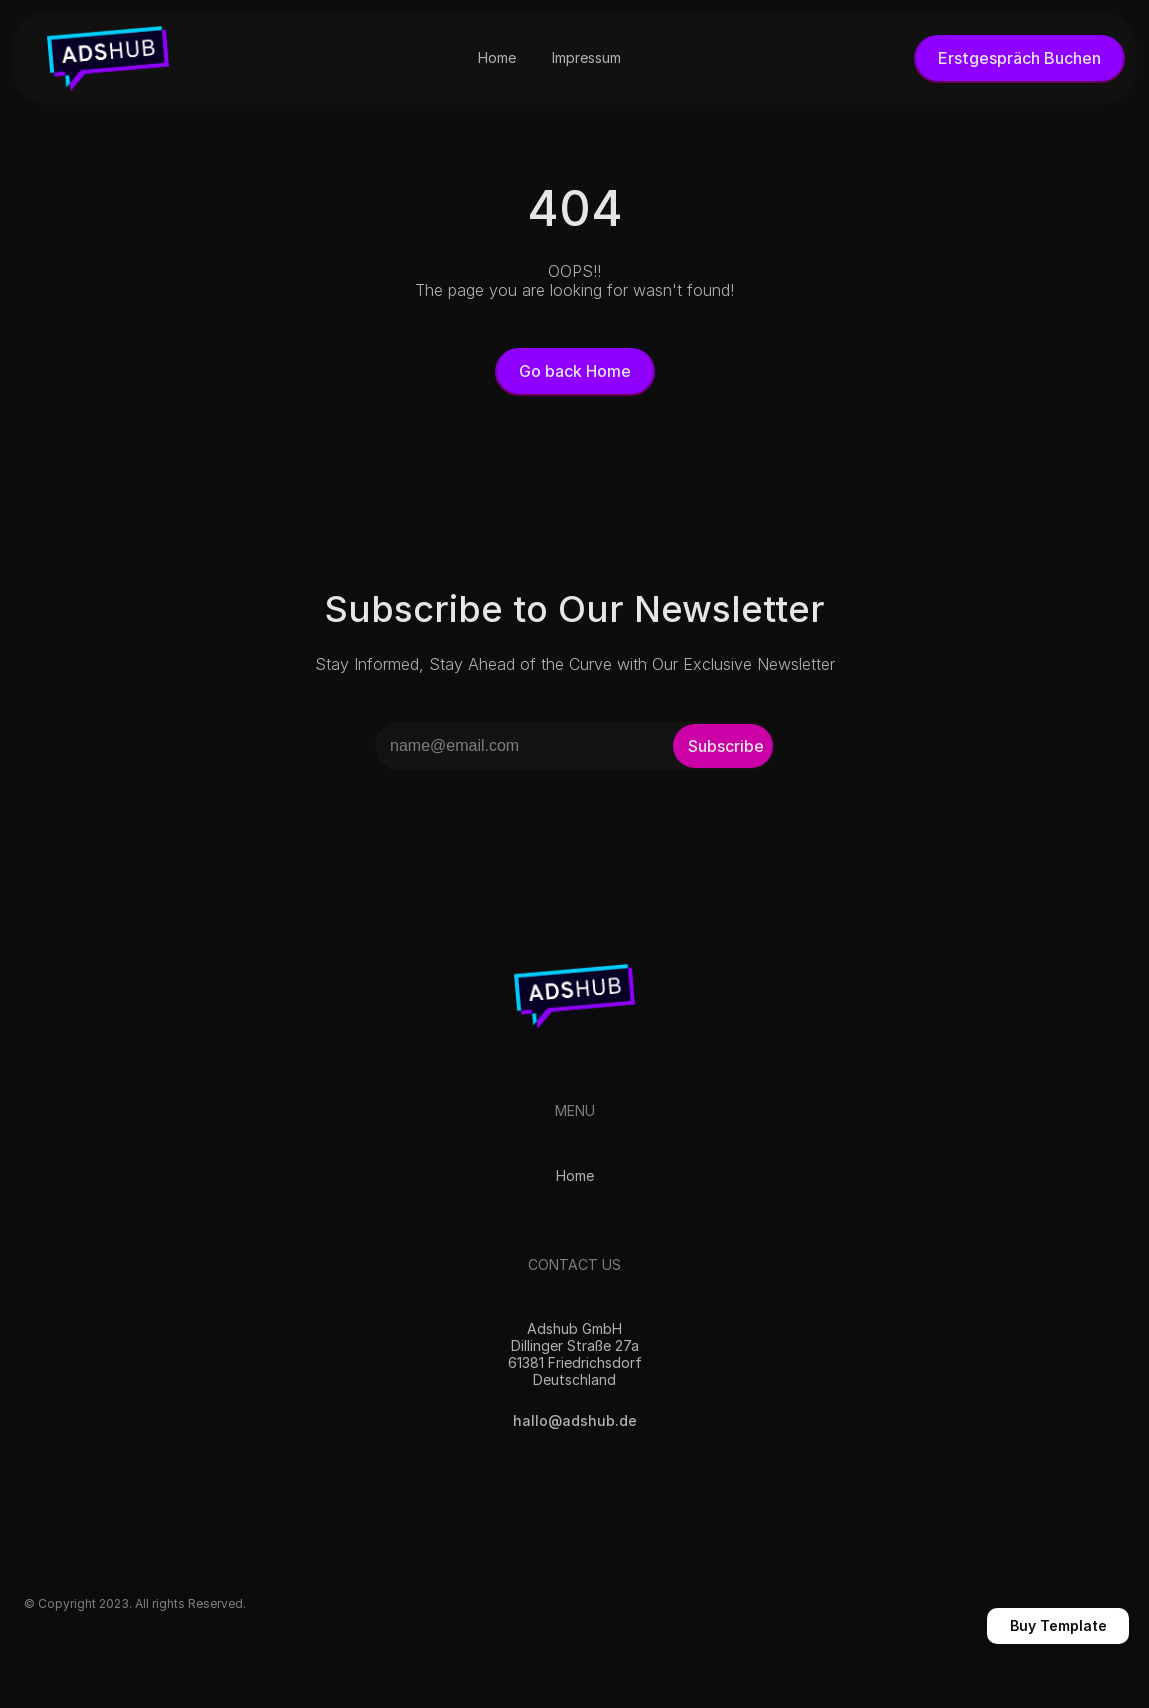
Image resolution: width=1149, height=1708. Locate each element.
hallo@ (536, 1420)
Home (574, 1175)
